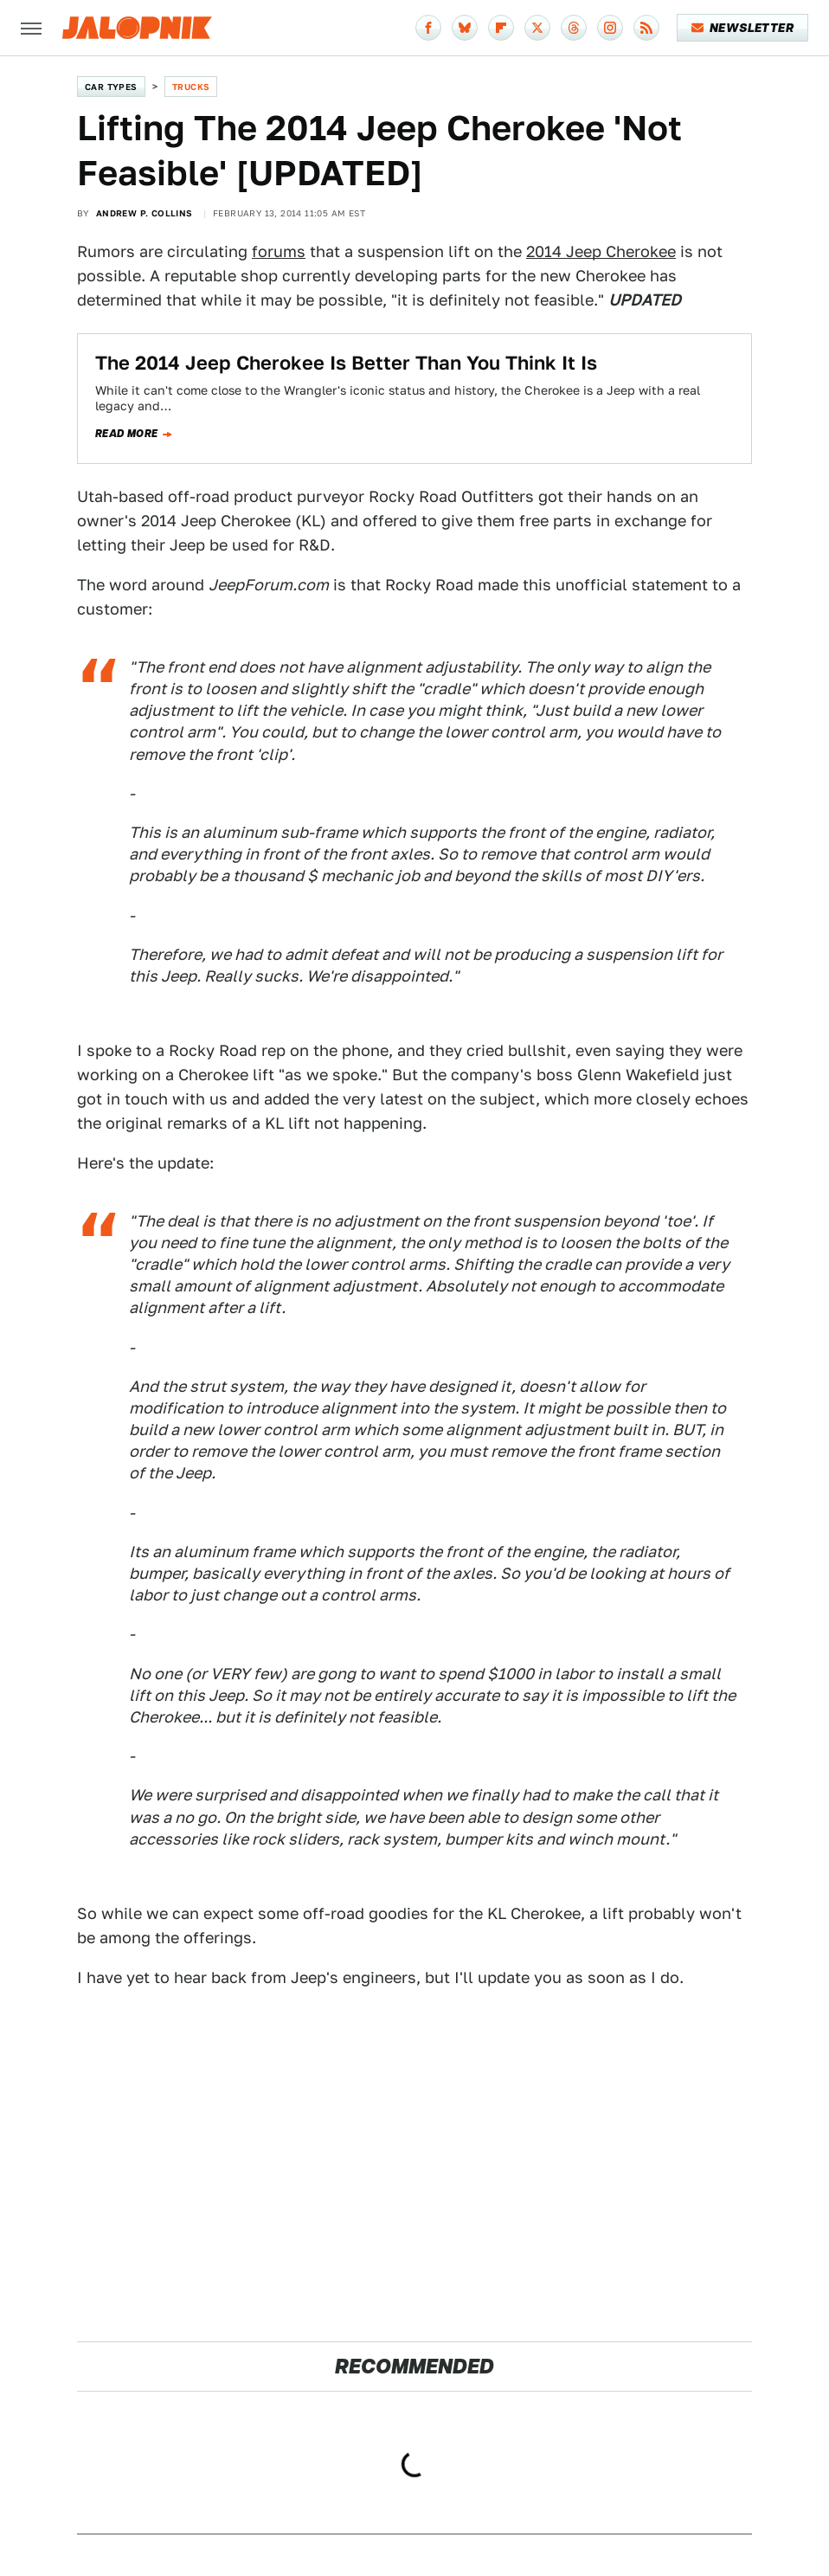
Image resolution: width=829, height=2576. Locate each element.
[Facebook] (428, 28)
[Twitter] (537, 28)
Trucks (190, 86)
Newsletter (742, 27)
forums (278, 251)
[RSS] (646, 28)
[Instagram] (610, 28)
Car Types (111, 86)
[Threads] (574, 28)
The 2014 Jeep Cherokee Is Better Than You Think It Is (346, 362)
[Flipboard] (501, 28)
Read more (126, 433)
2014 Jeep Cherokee (601, 251)
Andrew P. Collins (144, 213)
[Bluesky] (465, 28)
